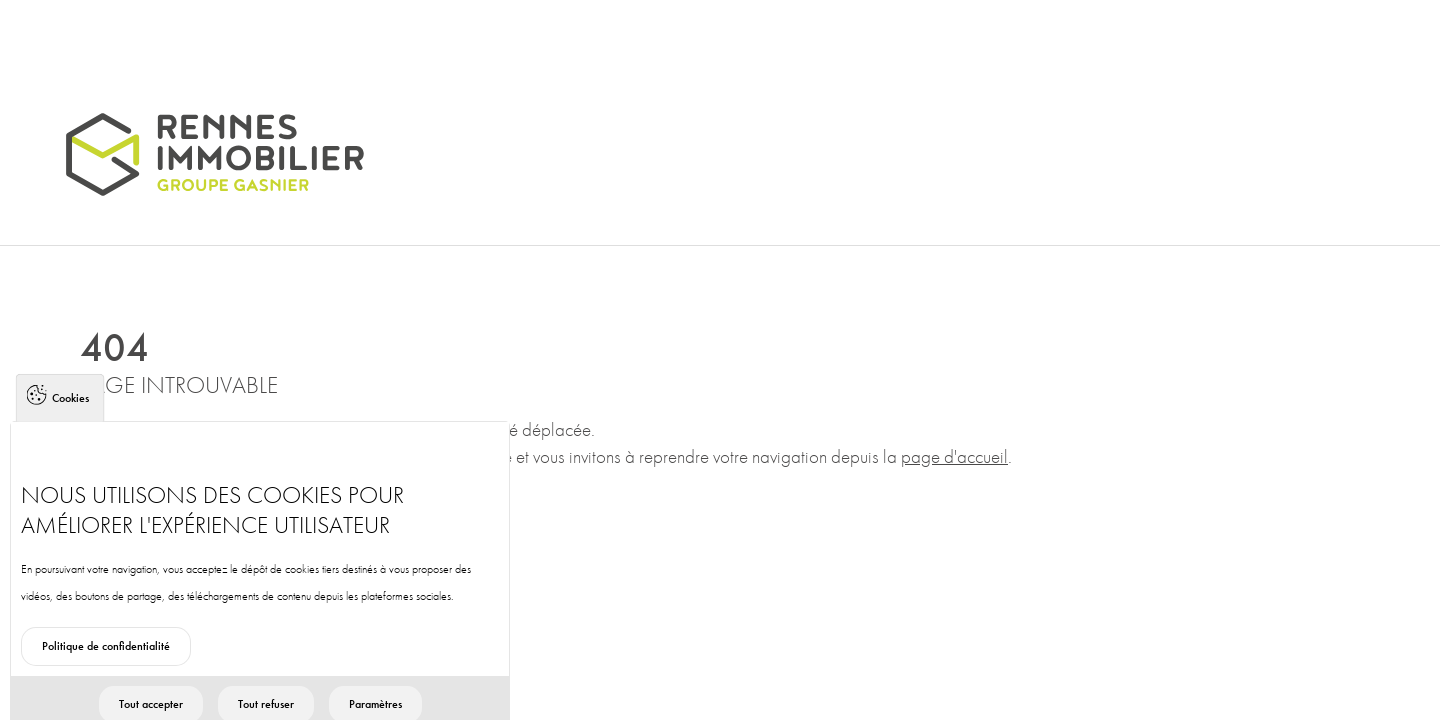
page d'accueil (954, 456)
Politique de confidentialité (106, 658)
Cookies (70, 410)
